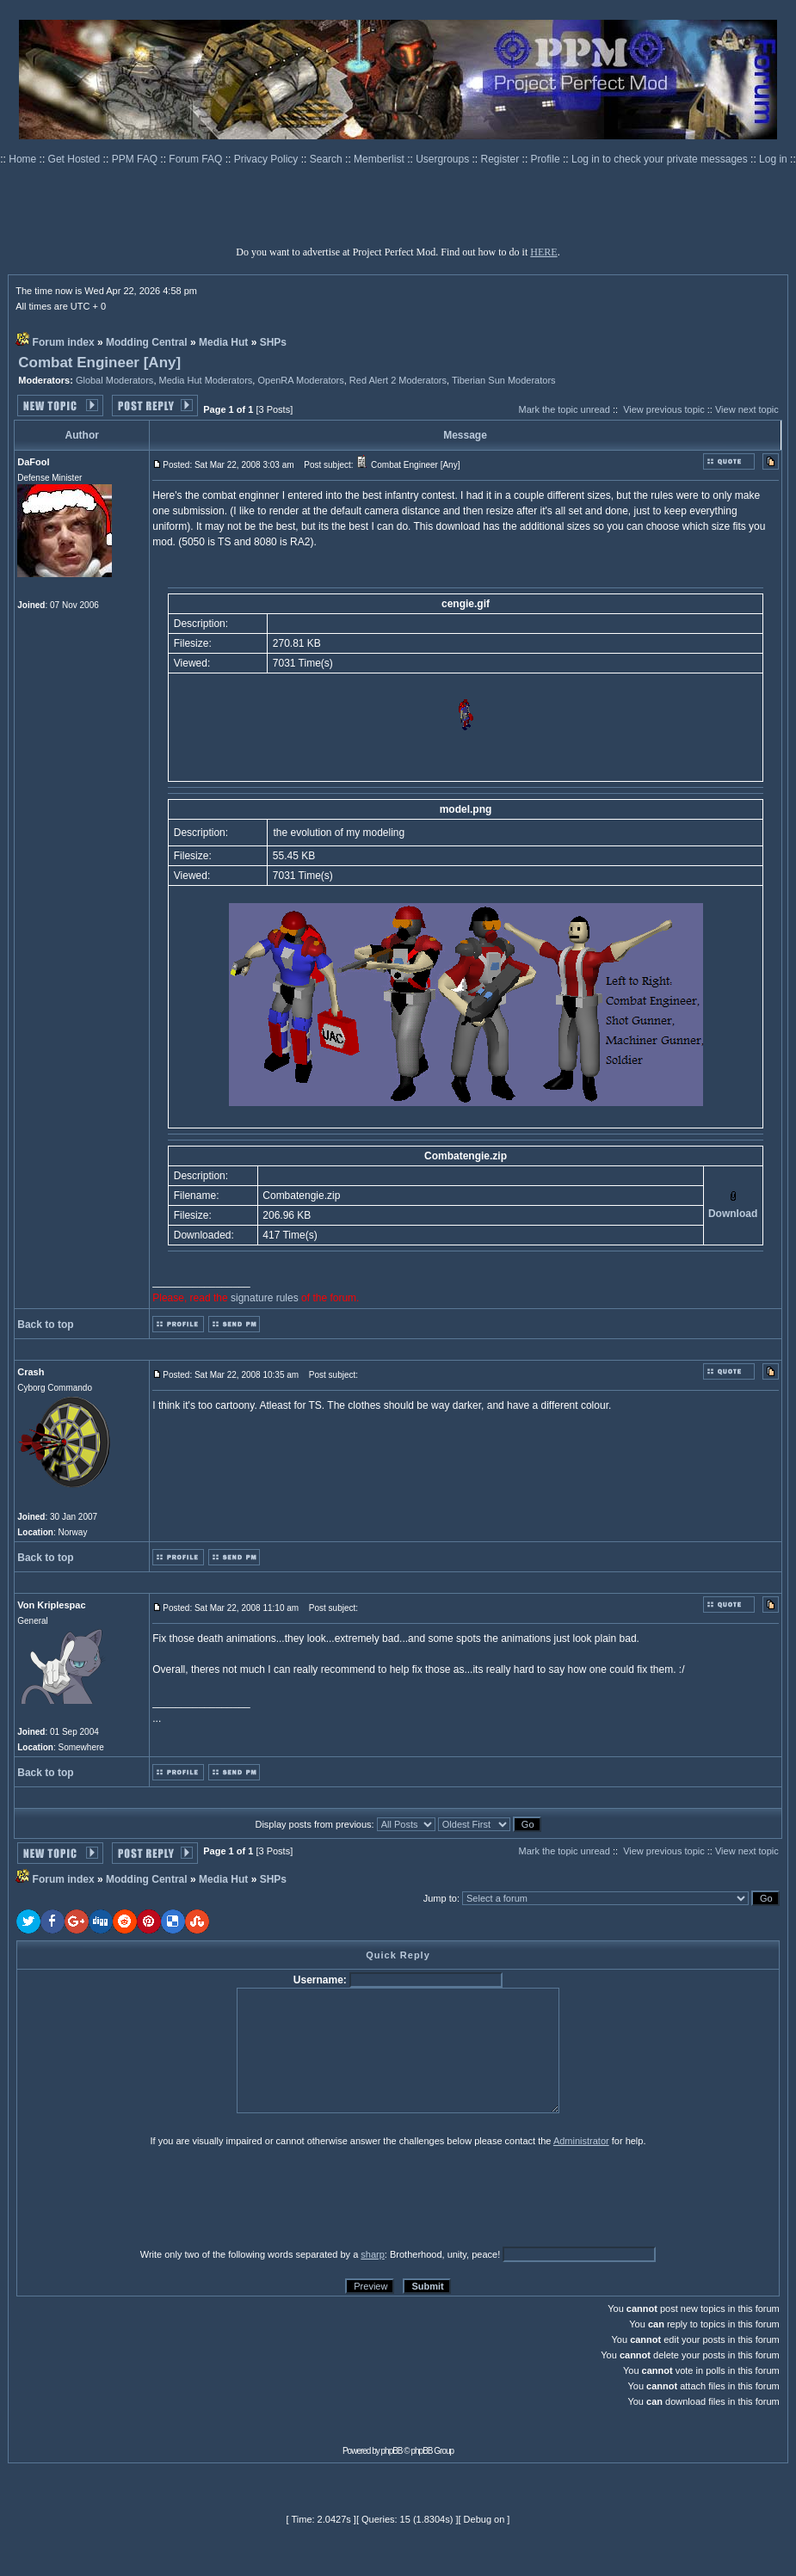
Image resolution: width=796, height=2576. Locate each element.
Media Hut (223, 342)
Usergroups (444, 159)
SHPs (273, 342)
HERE (543, 252)
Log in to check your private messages (660, 159)
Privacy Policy (267, 159)
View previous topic (664, 409)
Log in (773, 159)
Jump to (440, 1898)
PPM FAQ (136, 159)
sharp (373, 2254)
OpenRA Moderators (300, 380)
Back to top (45, 1325)
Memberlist (380, 159)
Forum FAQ (197, 159)
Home (24, 159)
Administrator (581, 2141)
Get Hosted (75, 159)
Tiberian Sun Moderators (504, 380)
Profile (547, 159)
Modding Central (147, 342)
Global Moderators (115, 380)
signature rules (265, 1298)
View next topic (747, 409)
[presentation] (150, 2196)
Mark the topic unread (563, 409)
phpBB (392, 2451)
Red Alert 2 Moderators (398, 380)
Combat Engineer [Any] (99, 362)
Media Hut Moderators (206, 380)
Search (327, 159)
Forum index (64, 342)
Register (501, 159)
